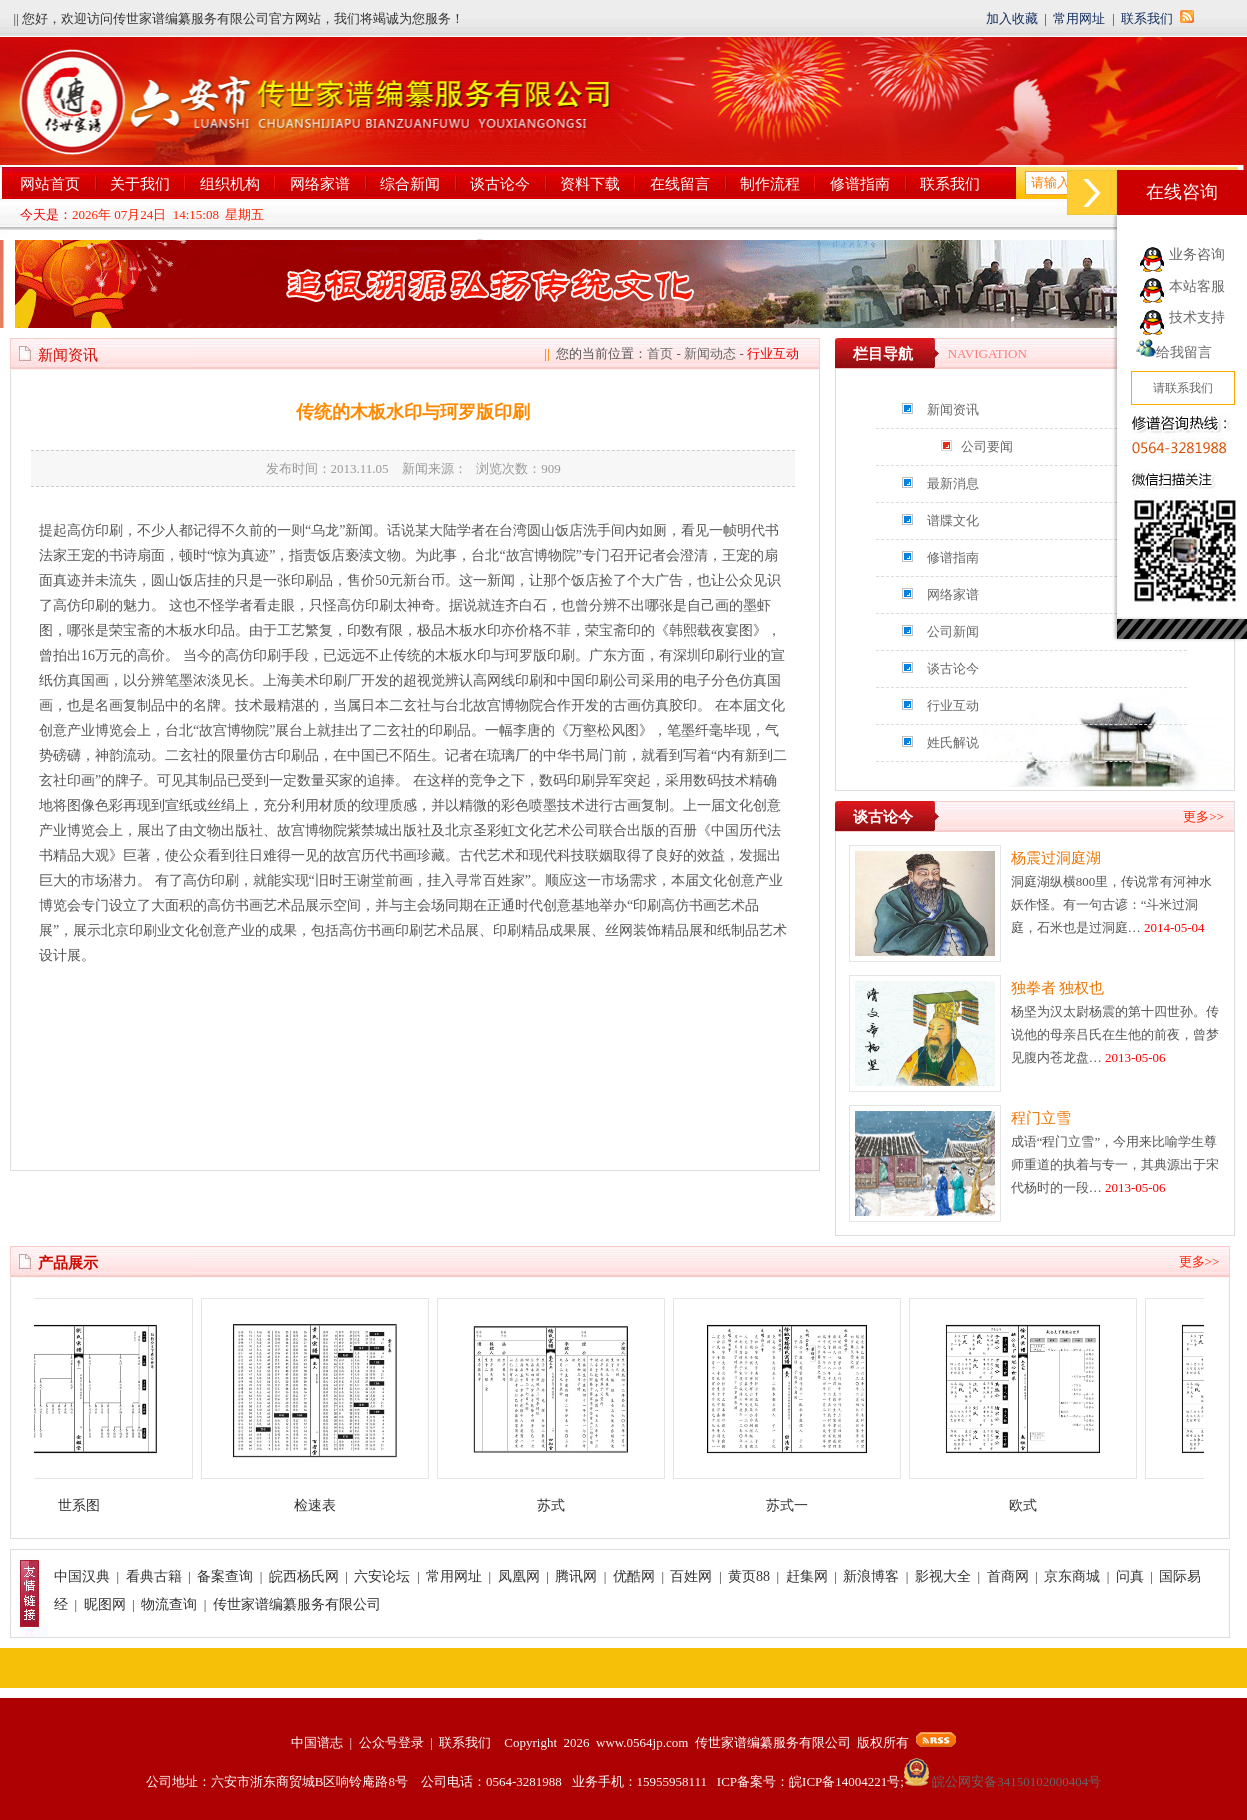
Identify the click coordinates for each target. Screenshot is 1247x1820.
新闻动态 (710, 353)
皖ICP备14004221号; (846, 1781)
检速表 (327, 1505)
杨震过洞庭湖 (1056, 858)
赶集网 (807, 1576)
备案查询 (225, 1576)
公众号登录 (391, 1742)
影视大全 (943, 1576)
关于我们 (140, 184)
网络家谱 (320, 184)
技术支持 (1197, 317)
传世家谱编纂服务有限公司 (297, 1604)
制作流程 (770, 184)
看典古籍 (154, 1576)
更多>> (1203, 816)
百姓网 (691, 1576)
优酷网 (634, 1576)
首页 (660, 353)
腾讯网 (576, 1576)
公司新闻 (953, 631)
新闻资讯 (953, 409)
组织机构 (230, 184)
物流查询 (169, 1604)
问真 (1130, 1576)
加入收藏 (1012, 18)
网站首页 (50, 184)
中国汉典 (82, 1576)
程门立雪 (1041, 1118)
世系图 (91, 1505)
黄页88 (749, 1576)
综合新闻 (410, 184)
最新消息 (953, 483)
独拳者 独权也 (1058, 988)
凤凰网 (519, 1576)
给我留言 (1174, 352)
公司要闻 (987, 446)
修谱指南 (860, 184)
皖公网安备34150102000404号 (1002, 1781)
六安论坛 (382, 1576)
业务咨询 (1197, 254)
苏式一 (799, 1505)
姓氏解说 (953, 742)
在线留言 (680, 184)
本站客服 (1197, 286)
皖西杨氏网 (304, 1576)
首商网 (1008, 1576)
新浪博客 (871, 1576)
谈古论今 (500, 184)
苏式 (563, 1505)
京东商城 (1072, 1576)
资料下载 (590, 184)
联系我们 (1147, 18)
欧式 (1035, 1505)
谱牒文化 (953, 520)
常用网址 (1079, 18)
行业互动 (953, 705)
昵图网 (105, 1604)
